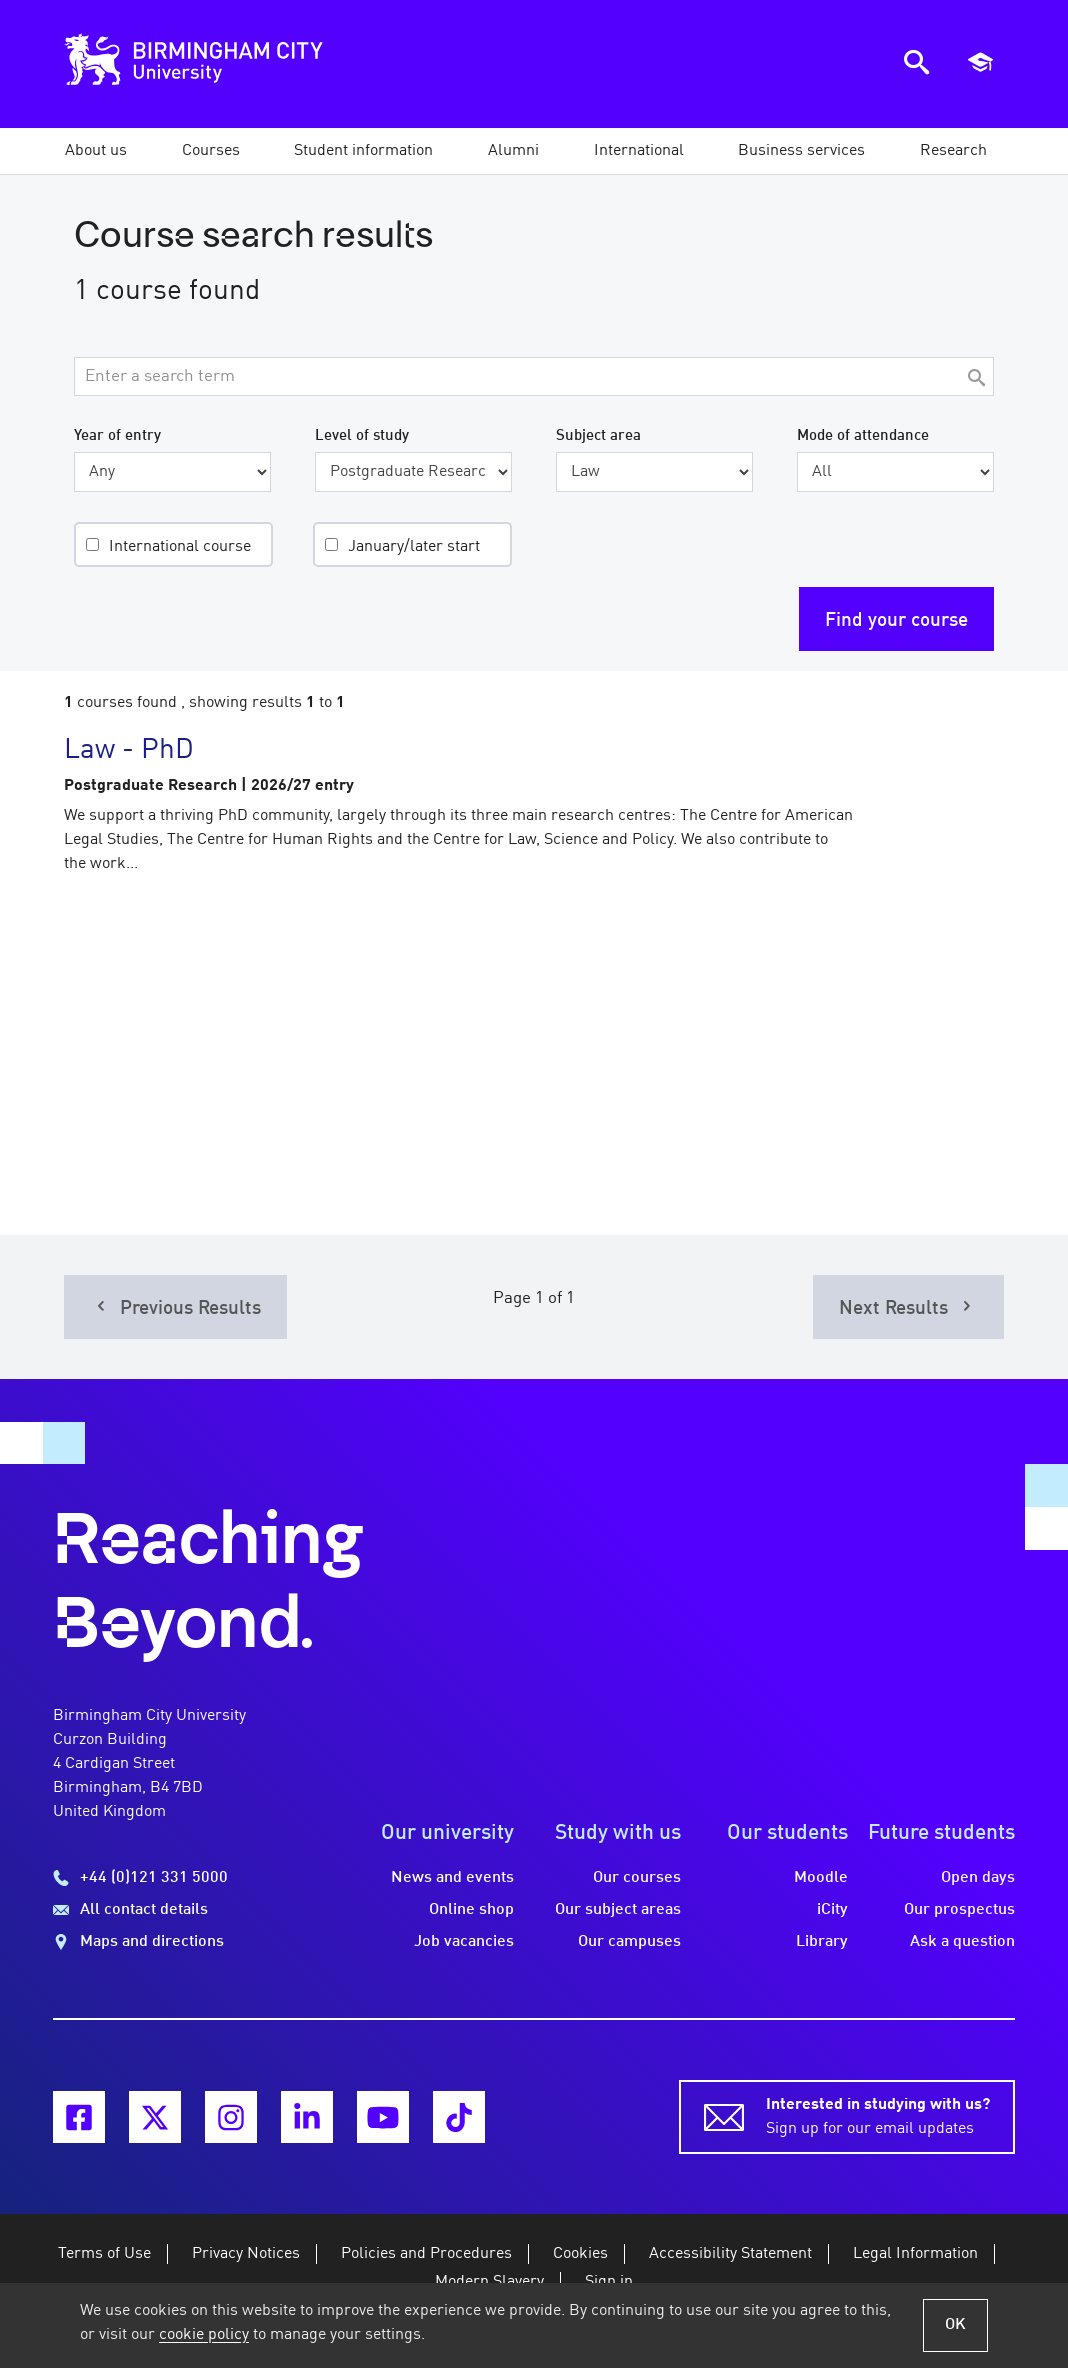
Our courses (637, 1878)
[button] (96, 151)
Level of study (362, 436)
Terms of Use (104, 2254)
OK (955, 2325)
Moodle (821, 1878)
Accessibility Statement (730, 2254)
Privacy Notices (246, 2254)
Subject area (598, 436)
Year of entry (117, 436)
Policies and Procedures (426, 2254)
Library (822, 1942)
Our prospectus (959, 1910)
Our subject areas (618, 1910)
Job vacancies (464, 1942)
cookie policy (204, 2335)
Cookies (580, 2254)
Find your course (896, 621)
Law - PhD (129, 751)
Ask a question (962, 1942)
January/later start (414, 547)
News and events (452, 1878)
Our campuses (629, 1942)
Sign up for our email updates (878, 2115)
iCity (832, 1910)
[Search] (976, 379)
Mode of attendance (863, 436)
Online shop (471, 1910)
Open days (978, 1878)
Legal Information (915, 2254)
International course (180, 547)
